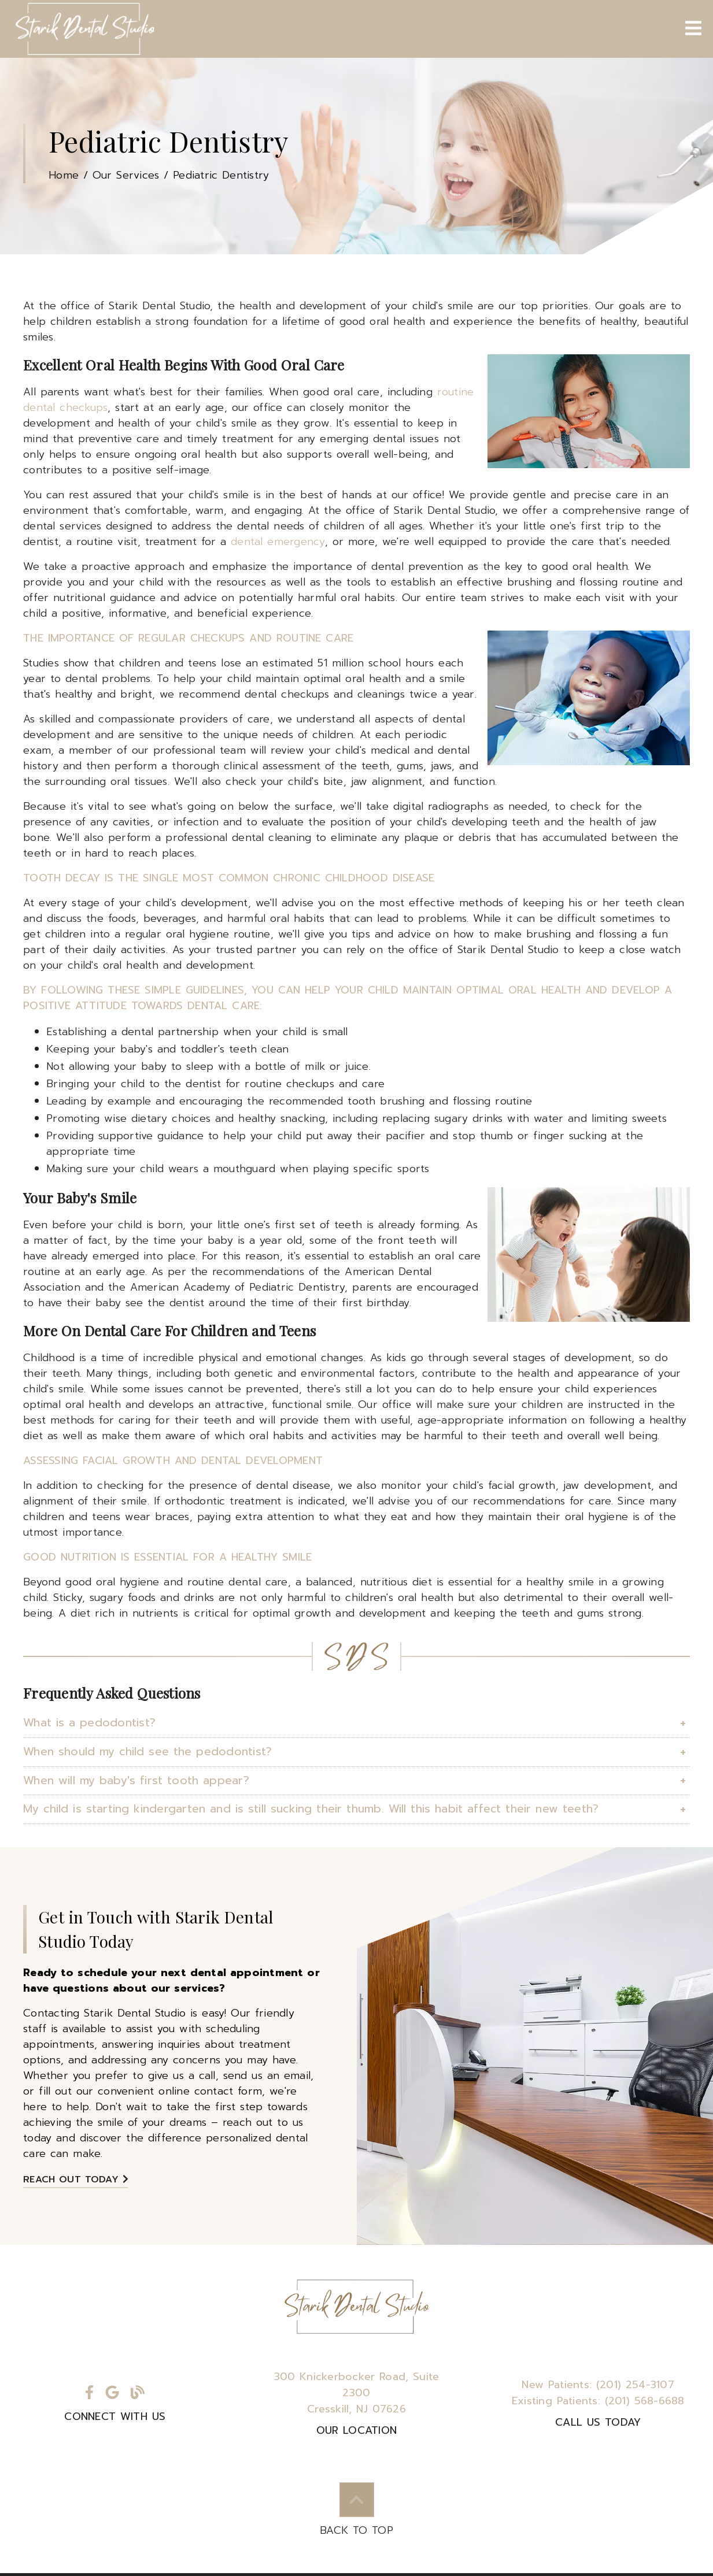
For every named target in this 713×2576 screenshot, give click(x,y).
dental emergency (278, 541)
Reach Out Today (75, 2179)
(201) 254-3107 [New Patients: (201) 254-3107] (598, 2385)
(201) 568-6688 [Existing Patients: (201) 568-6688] (598, 2401)
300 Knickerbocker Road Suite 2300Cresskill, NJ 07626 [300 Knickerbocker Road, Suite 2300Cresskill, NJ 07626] (356, 2393)
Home (64, 175)
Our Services (126, 175)
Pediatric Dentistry (221, 175)
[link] (84, 29)
